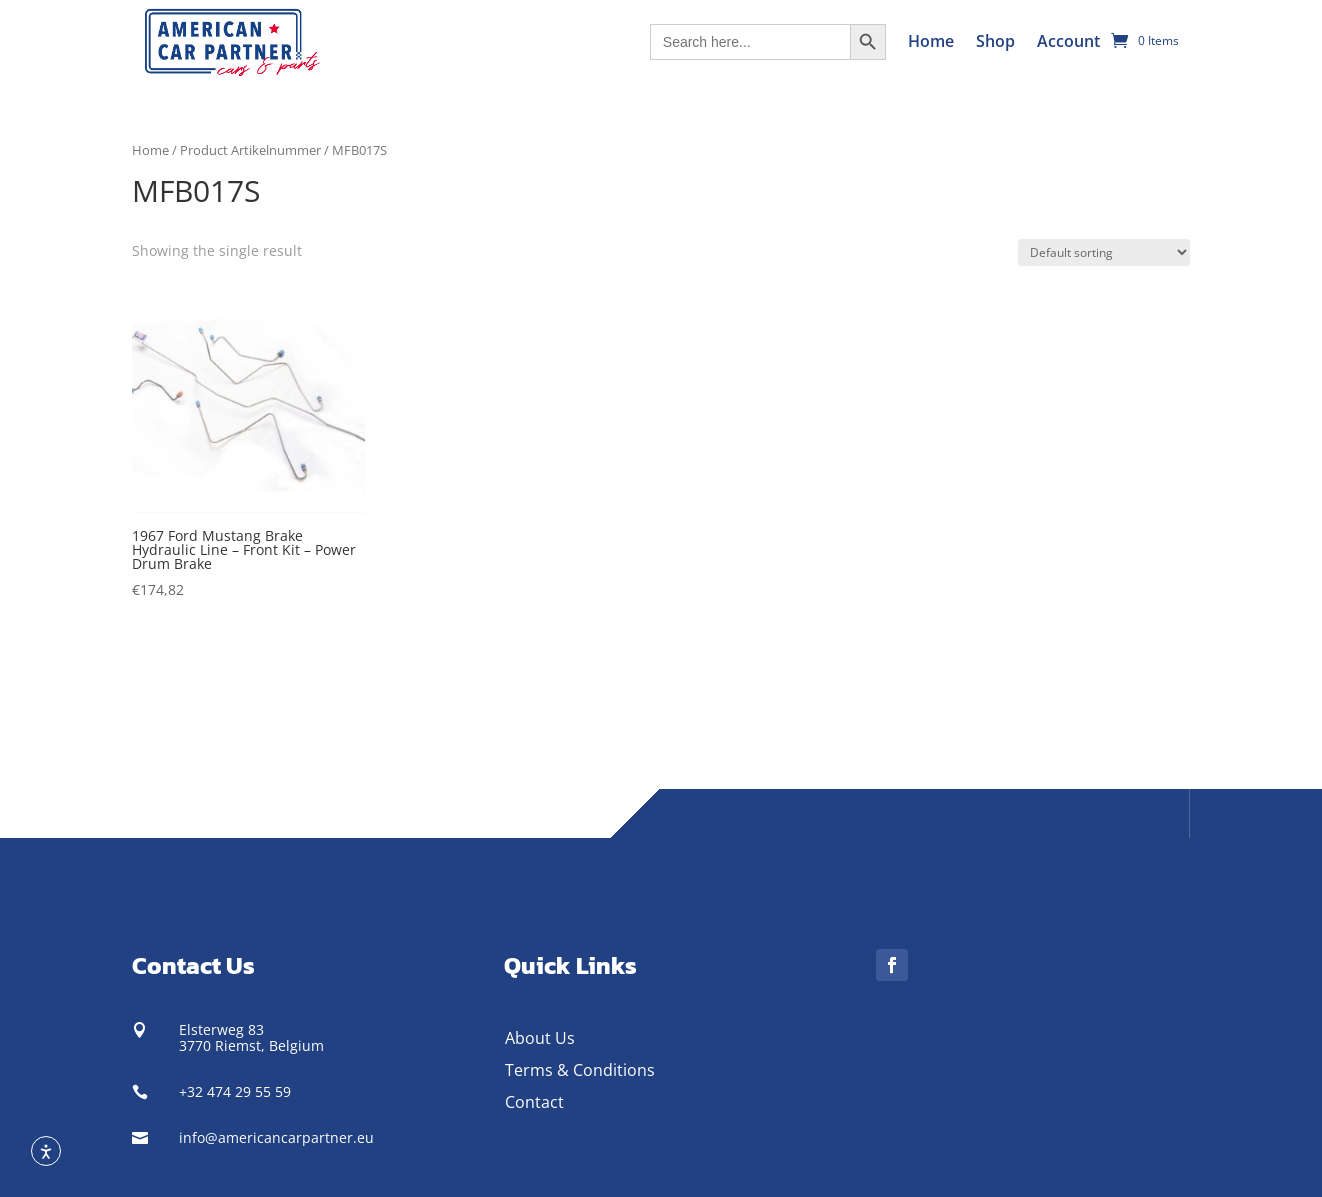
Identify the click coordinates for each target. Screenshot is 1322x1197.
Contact (534, 1102)
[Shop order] (1104, 252)
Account (1068, 41)
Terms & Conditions (580, 1070)
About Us (540, 1038)
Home (931, 41)
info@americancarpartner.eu (276, 1137)
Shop (995, 41)
